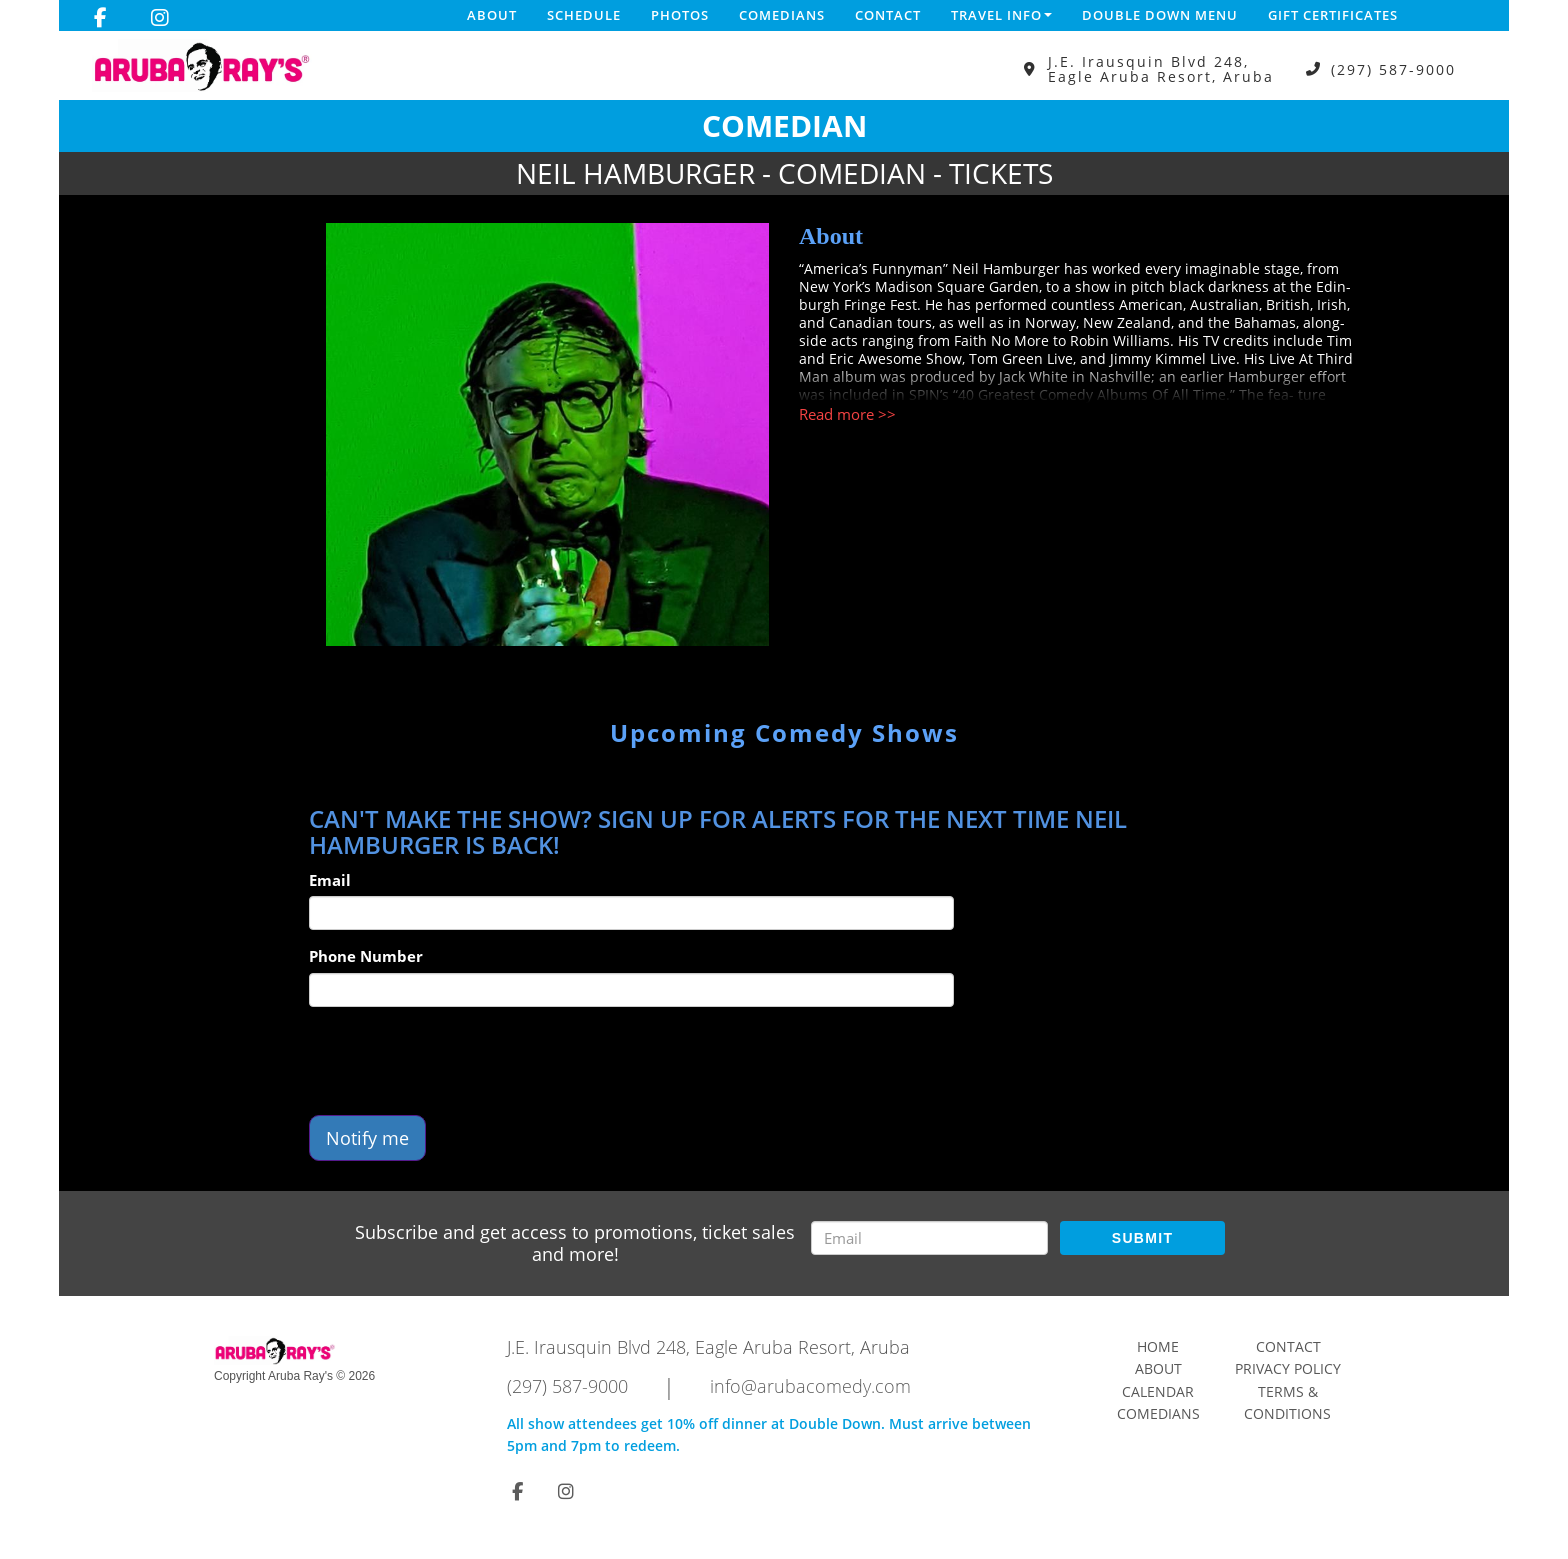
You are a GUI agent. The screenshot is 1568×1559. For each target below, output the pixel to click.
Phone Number (366, 956)
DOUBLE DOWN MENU (1160, 15)
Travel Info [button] (1001, 15)
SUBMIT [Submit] (1142, 1238)
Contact (888, 15)
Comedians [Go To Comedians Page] (1158, 1413)
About (492, 15)
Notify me (367, 1138)
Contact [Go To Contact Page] (1288, 1346)
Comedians (782, 15)
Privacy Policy (1288, 1368)
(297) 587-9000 (1393, 69)
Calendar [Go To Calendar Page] (1158, 1391)
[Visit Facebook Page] (100, 18)
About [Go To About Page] (1158, 1368)
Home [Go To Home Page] (1158, 1346)
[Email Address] (929, 1238)
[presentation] (461, 1061)
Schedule (584, 15)
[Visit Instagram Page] (160, 18)
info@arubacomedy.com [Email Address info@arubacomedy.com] (810, 1386)
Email (330, 880)
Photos (680, 15)
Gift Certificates (1333, 15)
